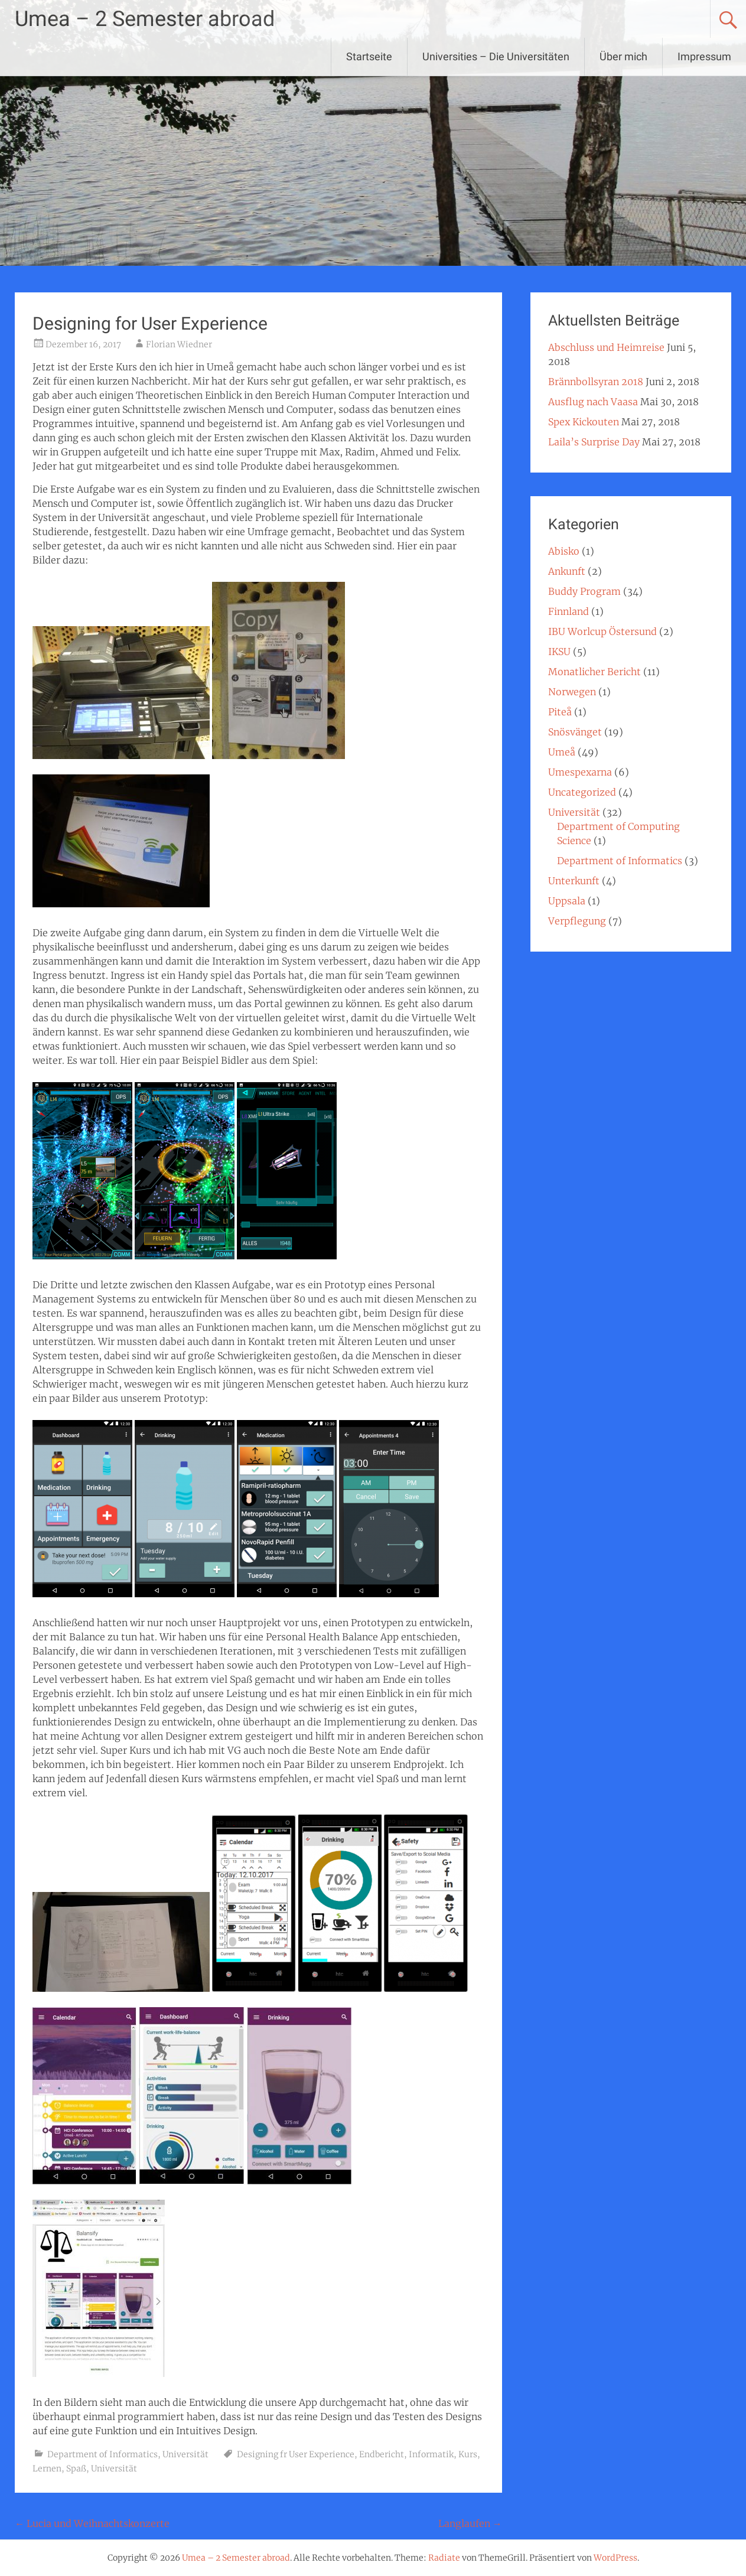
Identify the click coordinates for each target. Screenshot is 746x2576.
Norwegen (572, 692)
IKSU (559, 651)
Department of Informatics (102, 2454)
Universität (185, 2454)
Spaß (76, 2468)
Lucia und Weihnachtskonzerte (92, 2523)
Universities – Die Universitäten (495, 56)
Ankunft (566, 571)
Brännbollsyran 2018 (595, 381)
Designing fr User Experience (295, 2454)
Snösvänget (575, 732)
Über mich (623, 56)
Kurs (467, 2454)
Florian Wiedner (179, 344)
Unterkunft (574, 881)
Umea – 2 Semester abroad (145, 18)
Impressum (704, 56)
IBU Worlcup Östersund (602, 631)
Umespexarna (580, 772)
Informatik (431, 2454)
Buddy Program (584, 591)
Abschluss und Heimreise (606, 347)
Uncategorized (582, 792)
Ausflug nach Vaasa (593, 402)
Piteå (560, 712)
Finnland (568, 611)
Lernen (46, 2468)
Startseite (369, 56)
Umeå (561, 752)
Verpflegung (577, 921)
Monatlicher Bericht (594, 672)
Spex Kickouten (583, 422)
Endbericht (381, 2454)
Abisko (563, 551)
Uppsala (566, 901)
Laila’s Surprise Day (594, 442)
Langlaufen (470, 2523)
